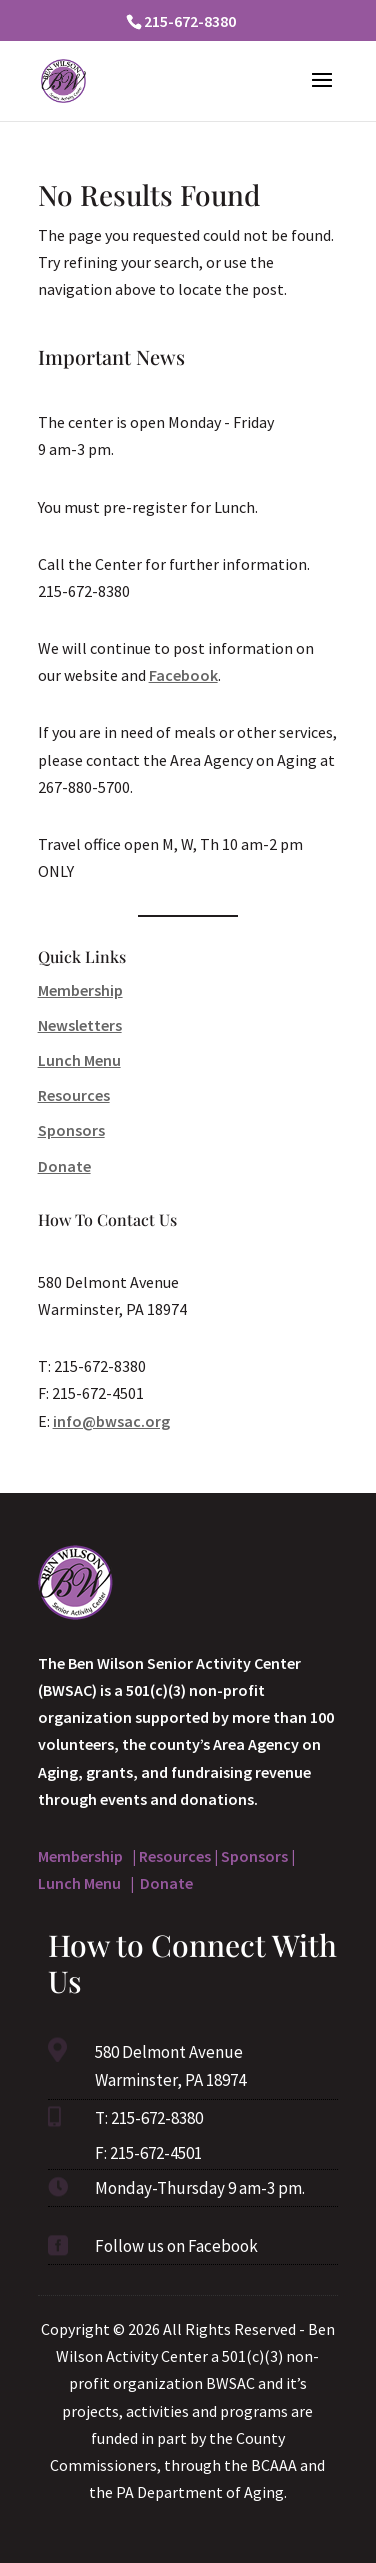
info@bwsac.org (111, 1421)
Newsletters (80, 1025)
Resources (74, 1095)
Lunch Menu (79, 1060)
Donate (64, 1166)
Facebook (183, 675)
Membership (80, 990)
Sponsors (71, 1130)
